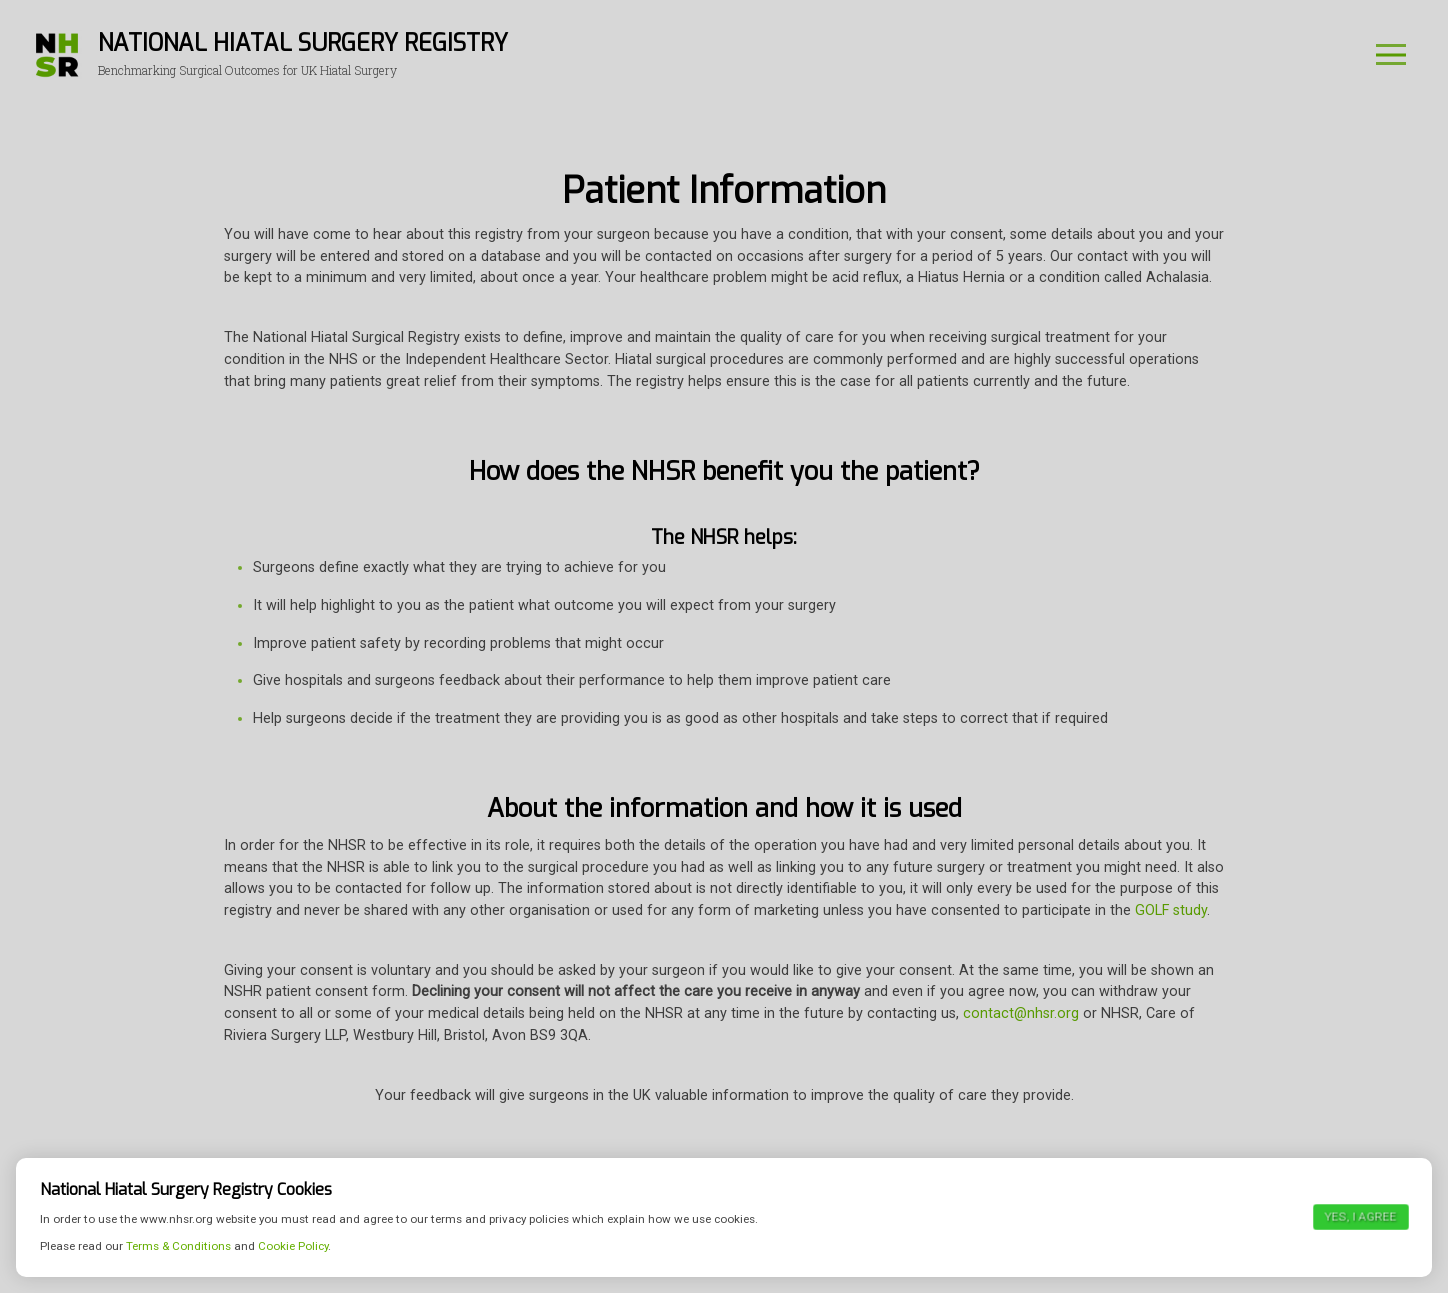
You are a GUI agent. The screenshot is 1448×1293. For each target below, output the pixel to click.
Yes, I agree (1360, 1244)
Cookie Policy (293, 1273)
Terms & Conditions (178, 1273)
